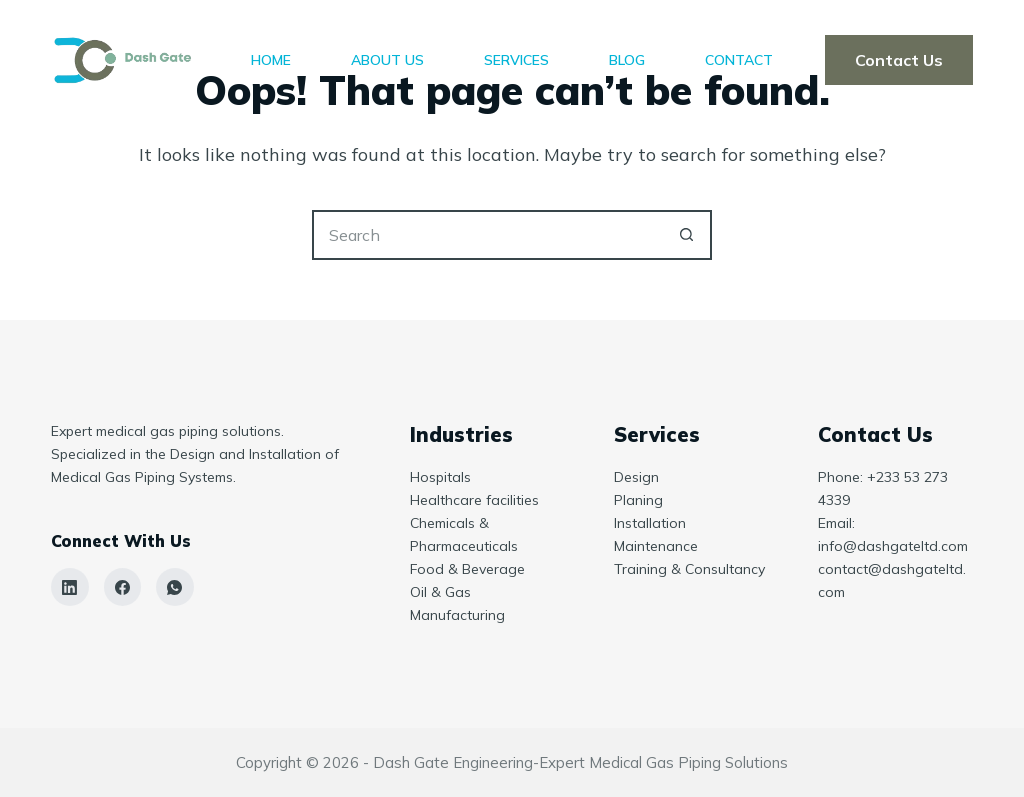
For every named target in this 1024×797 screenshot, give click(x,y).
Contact (739, 60)
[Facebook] (123, 587)
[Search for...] (487, 235)
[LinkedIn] (70, 587)
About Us (387, 60)
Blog (627, 60)
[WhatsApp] (175, 587)
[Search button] (687, 235)
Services (516, 60)
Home (271, 60)
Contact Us (899, 60)
